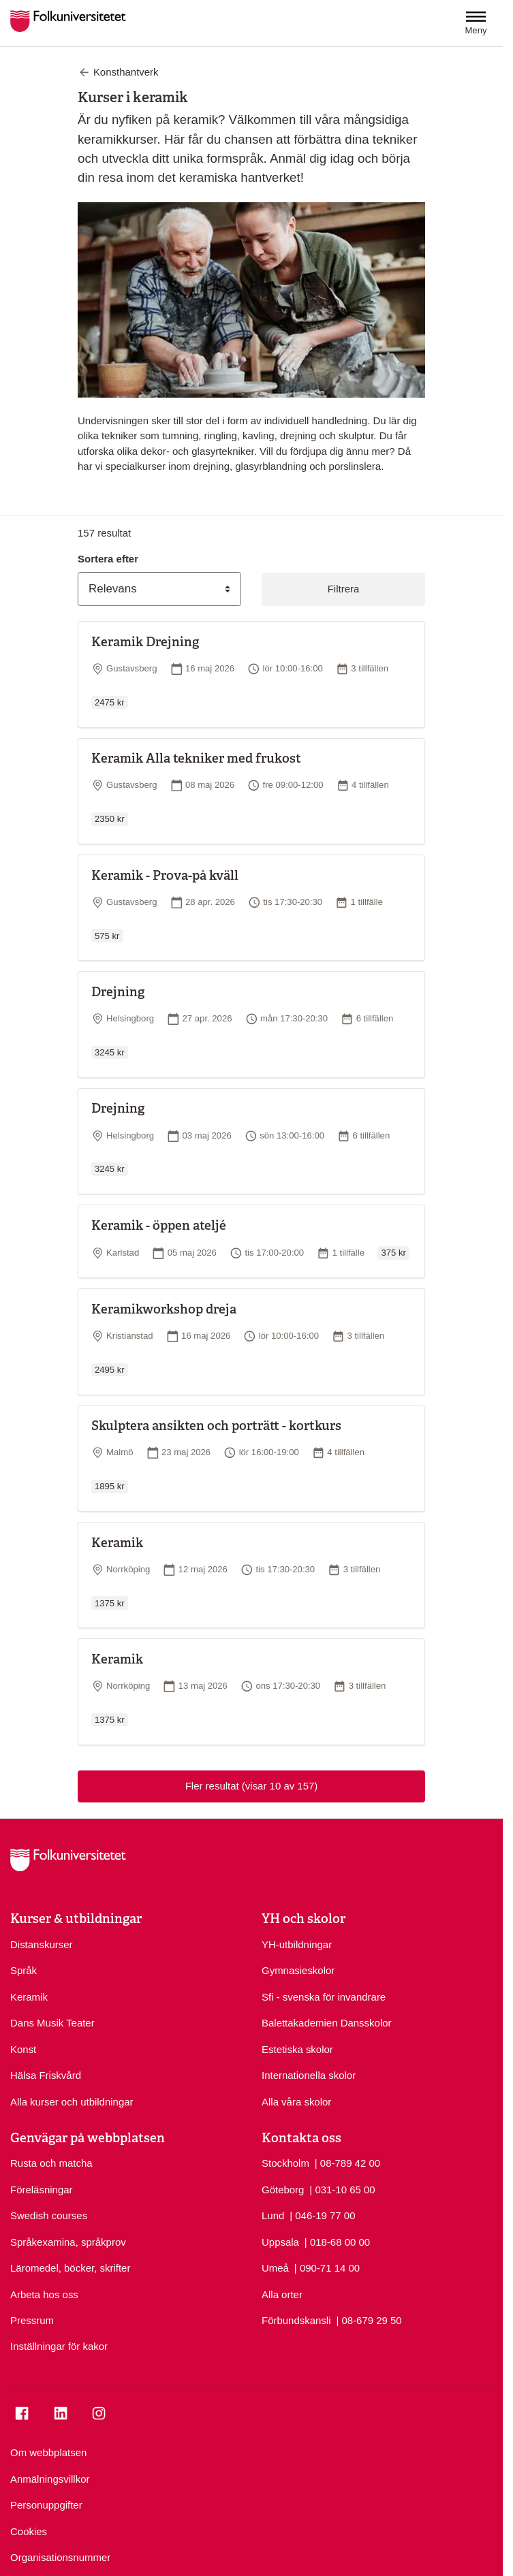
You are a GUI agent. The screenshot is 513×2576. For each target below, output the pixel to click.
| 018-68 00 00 (337, 2241)
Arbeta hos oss (44, 2294)
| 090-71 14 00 (327, 2267)
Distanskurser (41, 1944)
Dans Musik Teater (52, 2023)
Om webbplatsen (48, 2452)
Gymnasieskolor (298, 1970)
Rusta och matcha (51, 2163)
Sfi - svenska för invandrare (324, 1997)
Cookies (28, 2531)
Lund (273, 2215)
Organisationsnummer (60, 2557)
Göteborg (283, 2189)
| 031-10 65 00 (342, 2188)
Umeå (275, 2268)
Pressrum (32, 2320)
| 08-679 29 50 (368, 2319)
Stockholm (285, 2163)
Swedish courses (48, 2215)
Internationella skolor (309, 2075)
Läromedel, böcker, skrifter (70, 2268)
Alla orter (282, 2294)
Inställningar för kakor (59, 2346)
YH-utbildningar (297, 1944)
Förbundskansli (296, 2320)
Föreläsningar (41, 2189)
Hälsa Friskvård (45, 2075)
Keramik (29, 1997)
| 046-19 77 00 (322, 2214)
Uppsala (280, 2242)
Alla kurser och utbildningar (72, 2102)
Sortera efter (108, 559)
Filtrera (344, 588)
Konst (23, 2049)
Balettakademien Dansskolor (327, 2023)
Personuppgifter (46, 2505)
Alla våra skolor (296, 2102)
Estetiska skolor (297, 2049)
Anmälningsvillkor (49, 2479)
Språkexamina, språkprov (68, 2242)
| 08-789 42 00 (347, 2162)
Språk (23, 1970)
